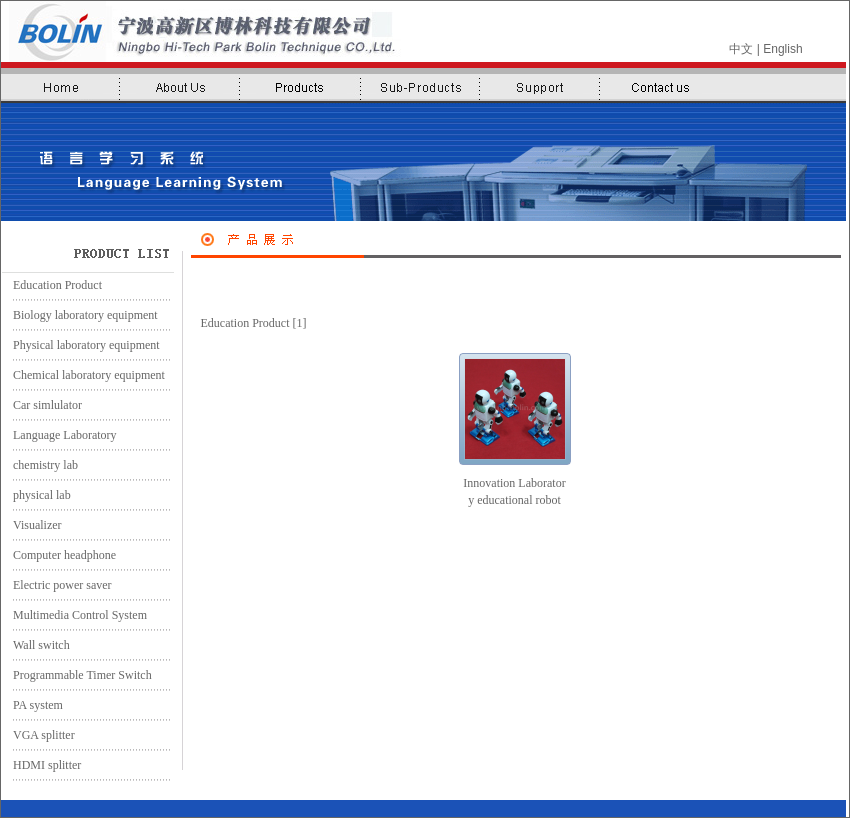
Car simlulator (41, 405)
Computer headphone (58, 555)
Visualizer (31, 525)
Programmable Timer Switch (76, 675)
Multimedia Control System (74, 615)
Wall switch (35, 645)
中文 (741, 49)
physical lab (36, 495)
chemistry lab (39, 465)
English (782, 49)
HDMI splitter (41, 765)
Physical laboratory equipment (80, 345)
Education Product (51, 285)
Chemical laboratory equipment (83, 375)
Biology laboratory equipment (79, 315)
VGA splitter (38, 735)
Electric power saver (56, 585)
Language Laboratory (59, 435)
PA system (32, 705)
